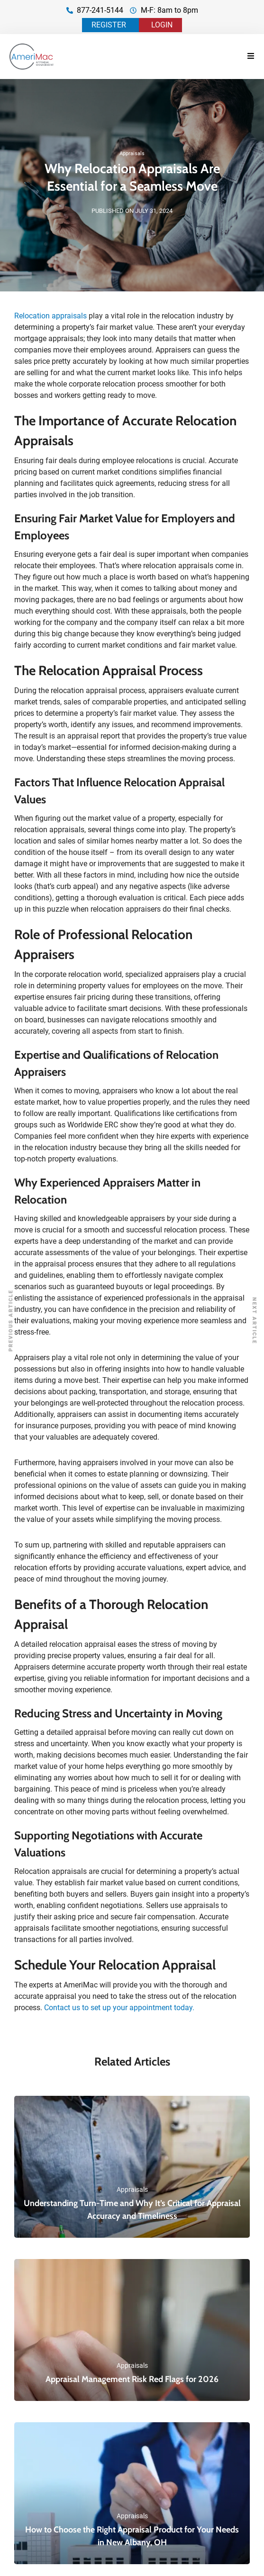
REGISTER (108, 24)
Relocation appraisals (50, 315)
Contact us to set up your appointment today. (119, 2007)
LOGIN (162, 24)
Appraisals (132, 153)
